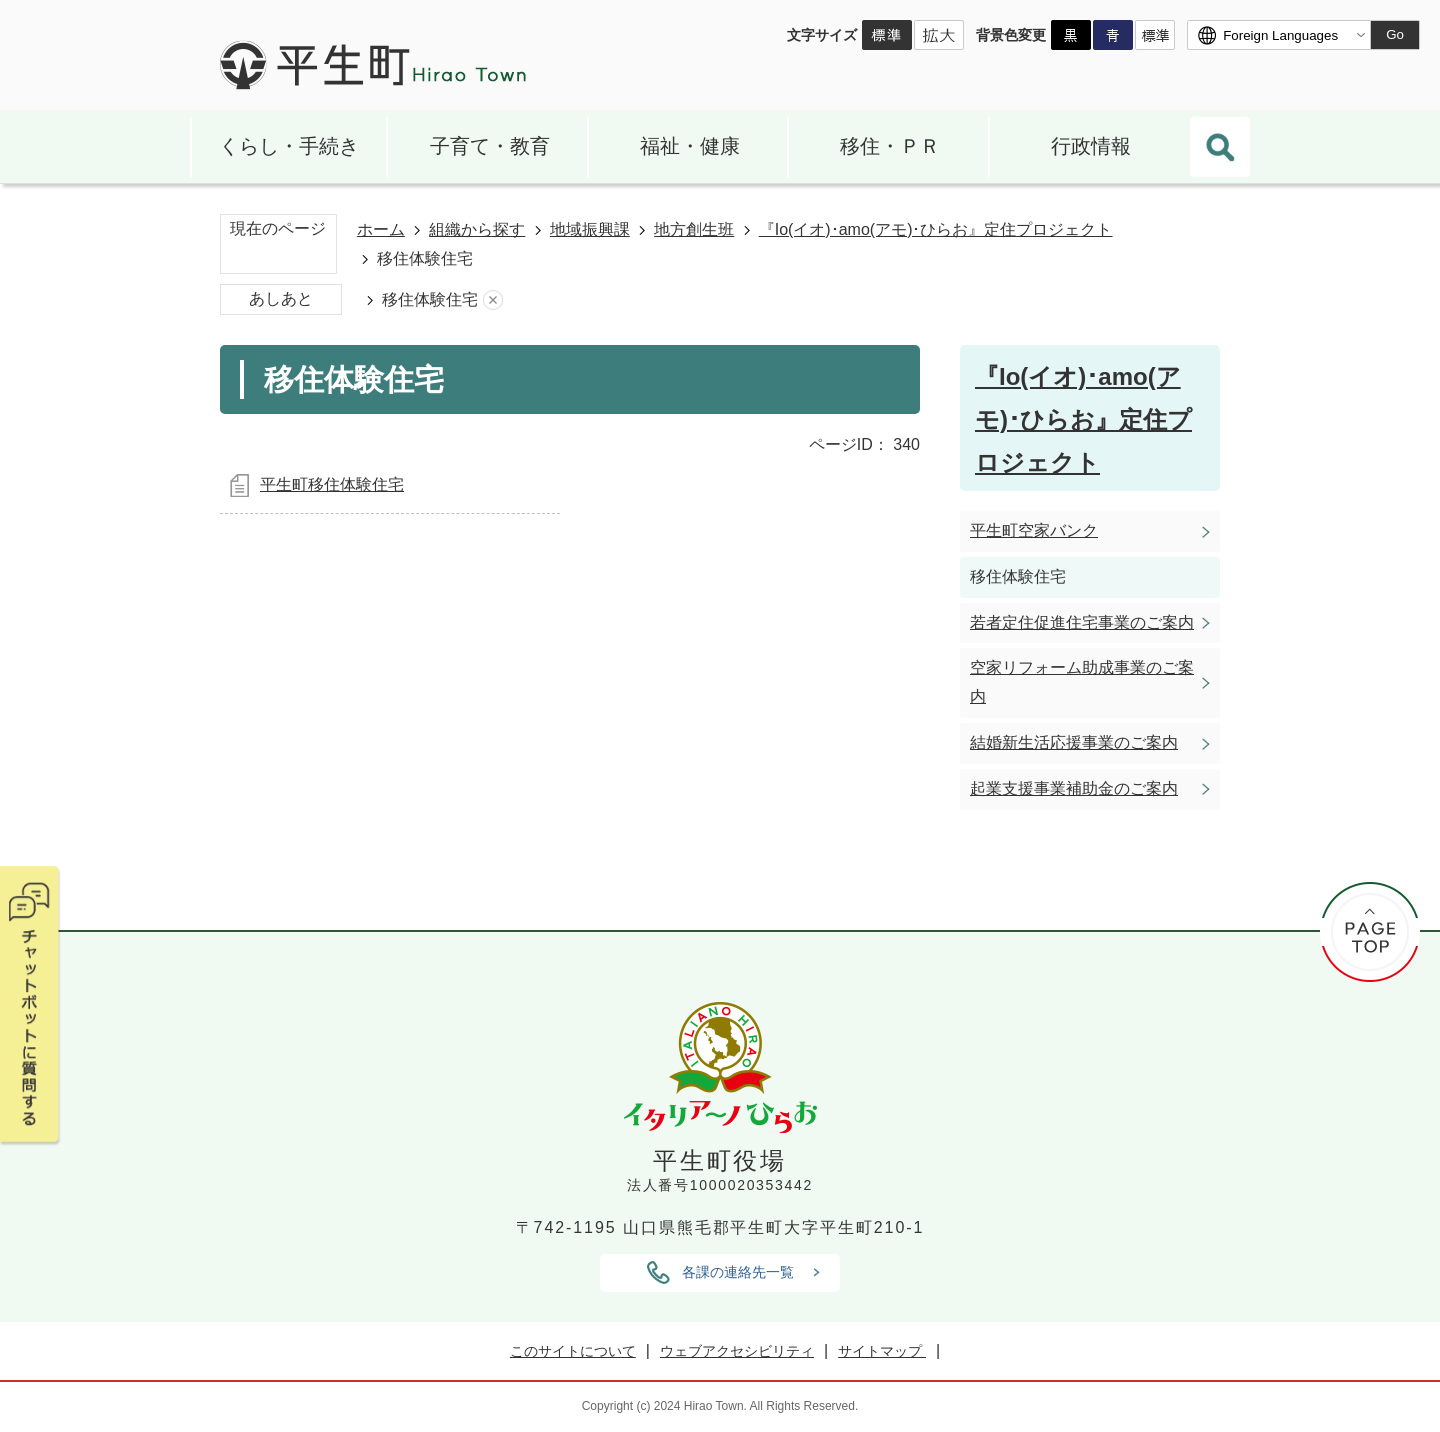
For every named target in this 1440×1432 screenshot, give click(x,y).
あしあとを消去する (493, 300)
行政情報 (1091, 146)
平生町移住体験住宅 (332, 484)
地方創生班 (694, 229)
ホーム (381, 229)
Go (1395, 34)
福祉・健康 (690, 146)
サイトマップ (882, 1351)
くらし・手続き (289, 146)
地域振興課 (590, 229)
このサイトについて (573, 1351)
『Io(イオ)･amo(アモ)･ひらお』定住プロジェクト (936, 229)
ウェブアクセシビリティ (737, 1351)
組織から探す (477, 229)
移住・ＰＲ (890, 146)
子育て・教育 (490, 146)
